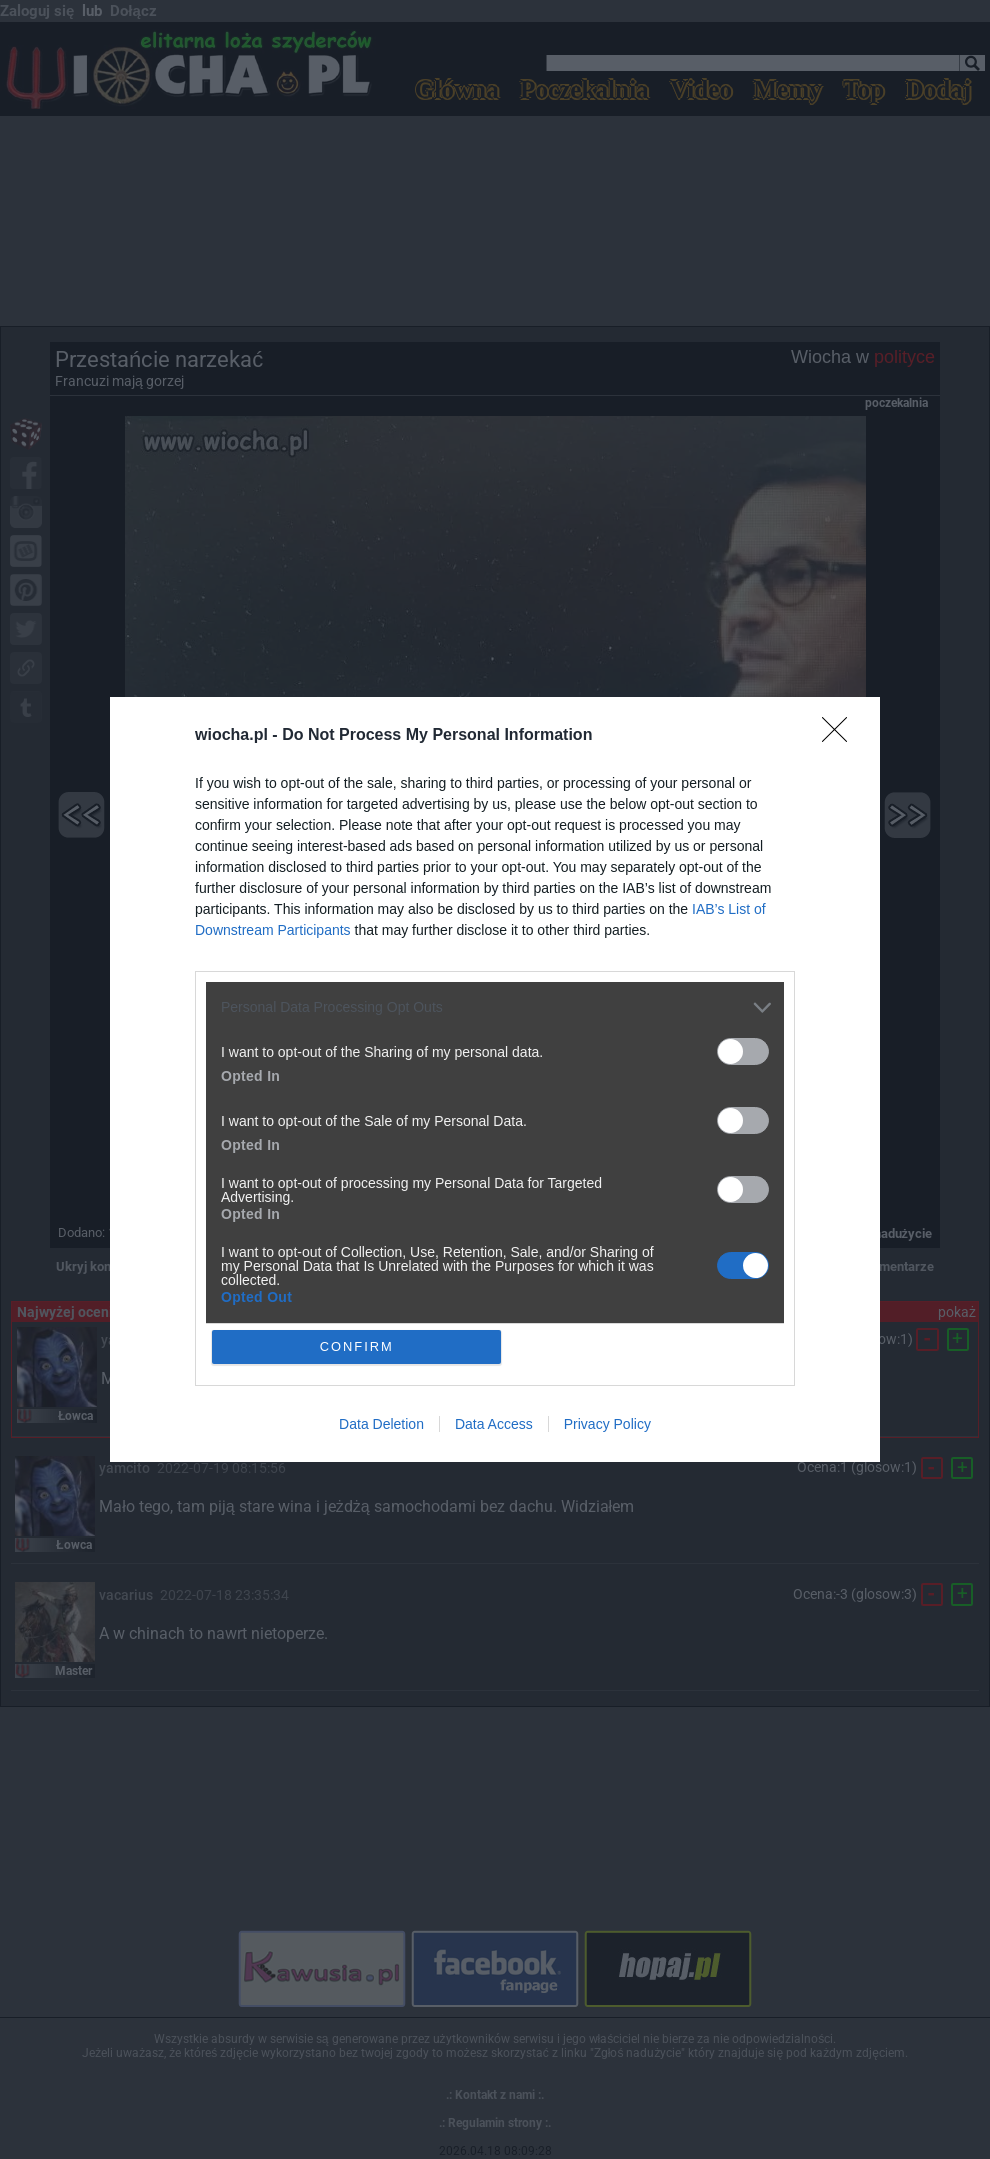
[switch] (743, 1051)
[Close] (841, 736)
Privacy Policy (607, 1425)
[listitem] (495, 1007)
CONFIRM (357, 1346)
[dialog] (495, 1080)
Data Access (494, 1425)
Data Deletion (381, 1425)
